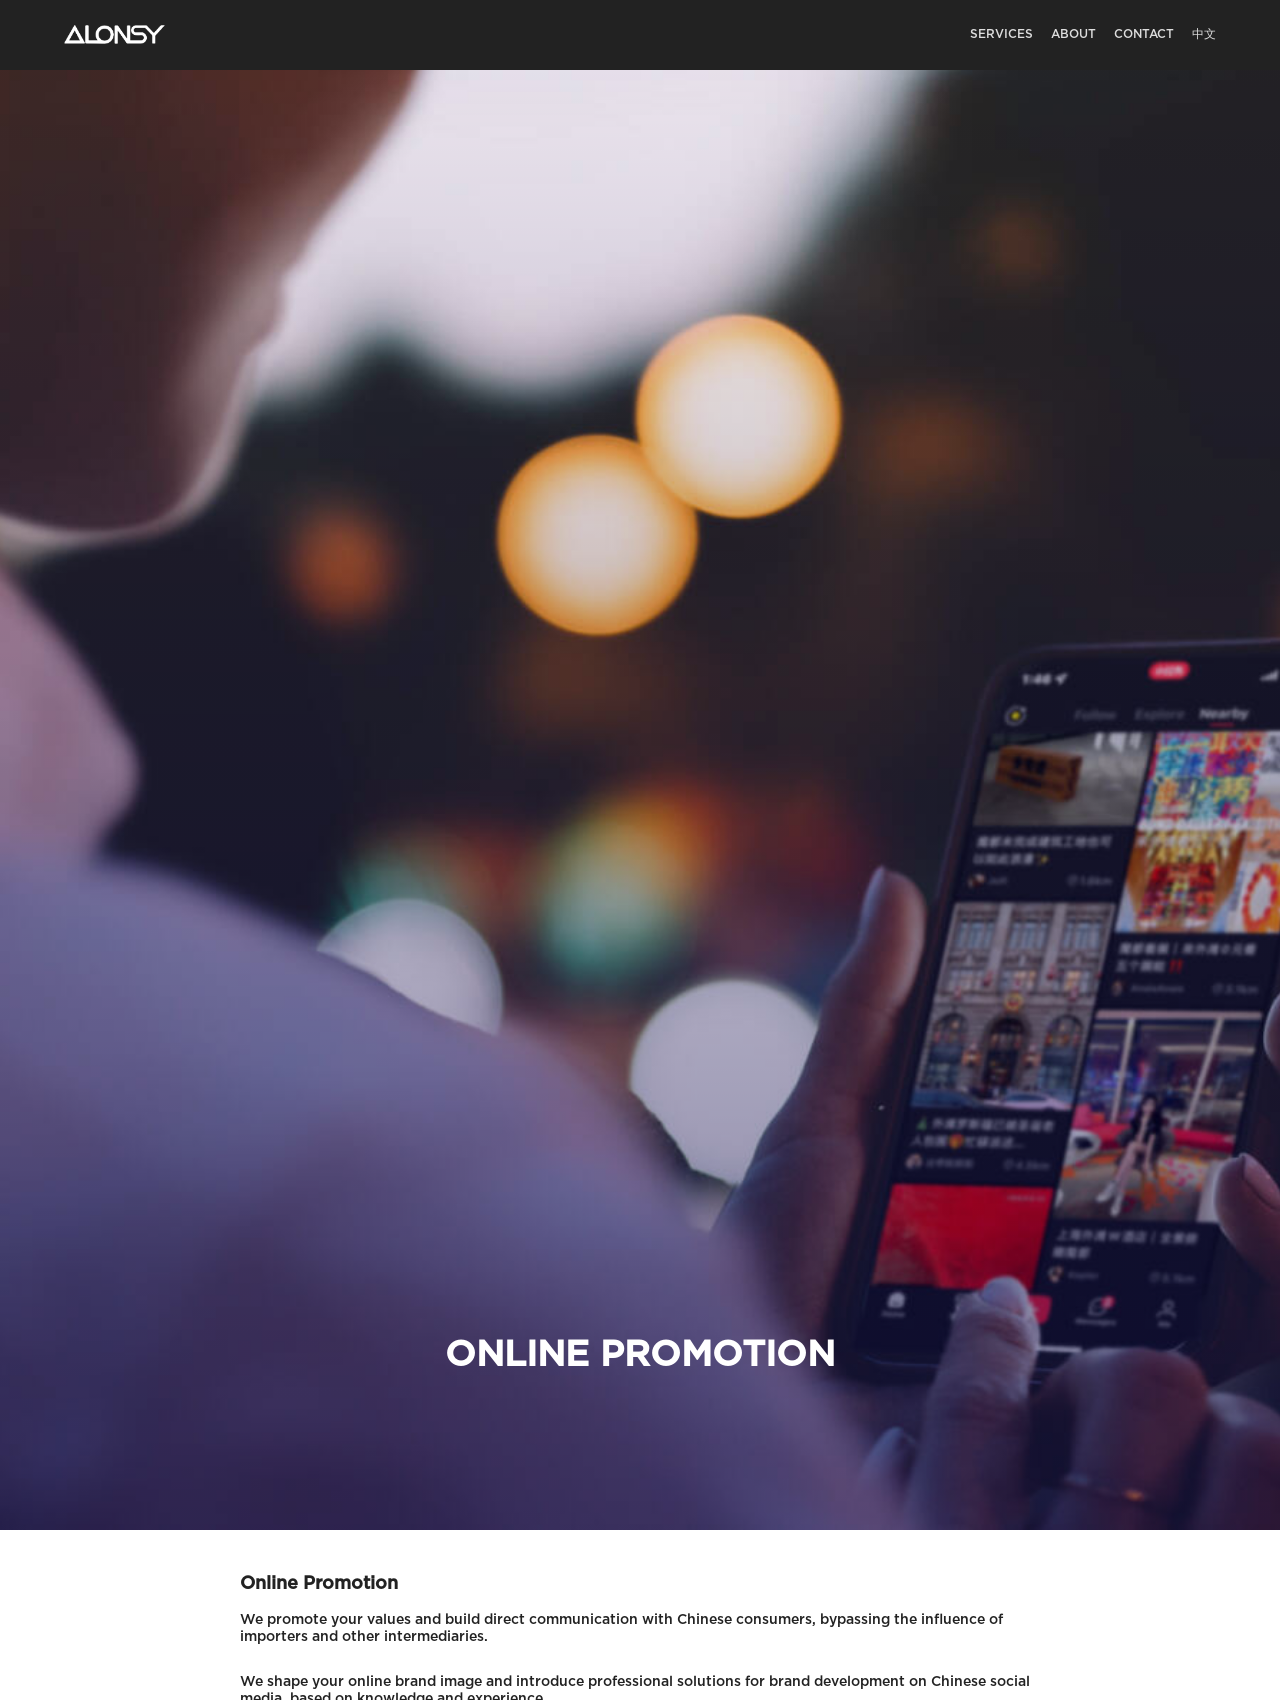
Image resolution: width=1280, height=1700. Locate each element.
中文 (1204, 34)
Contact (1144, 34)
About (1073, 34)
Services (1001, 34)
